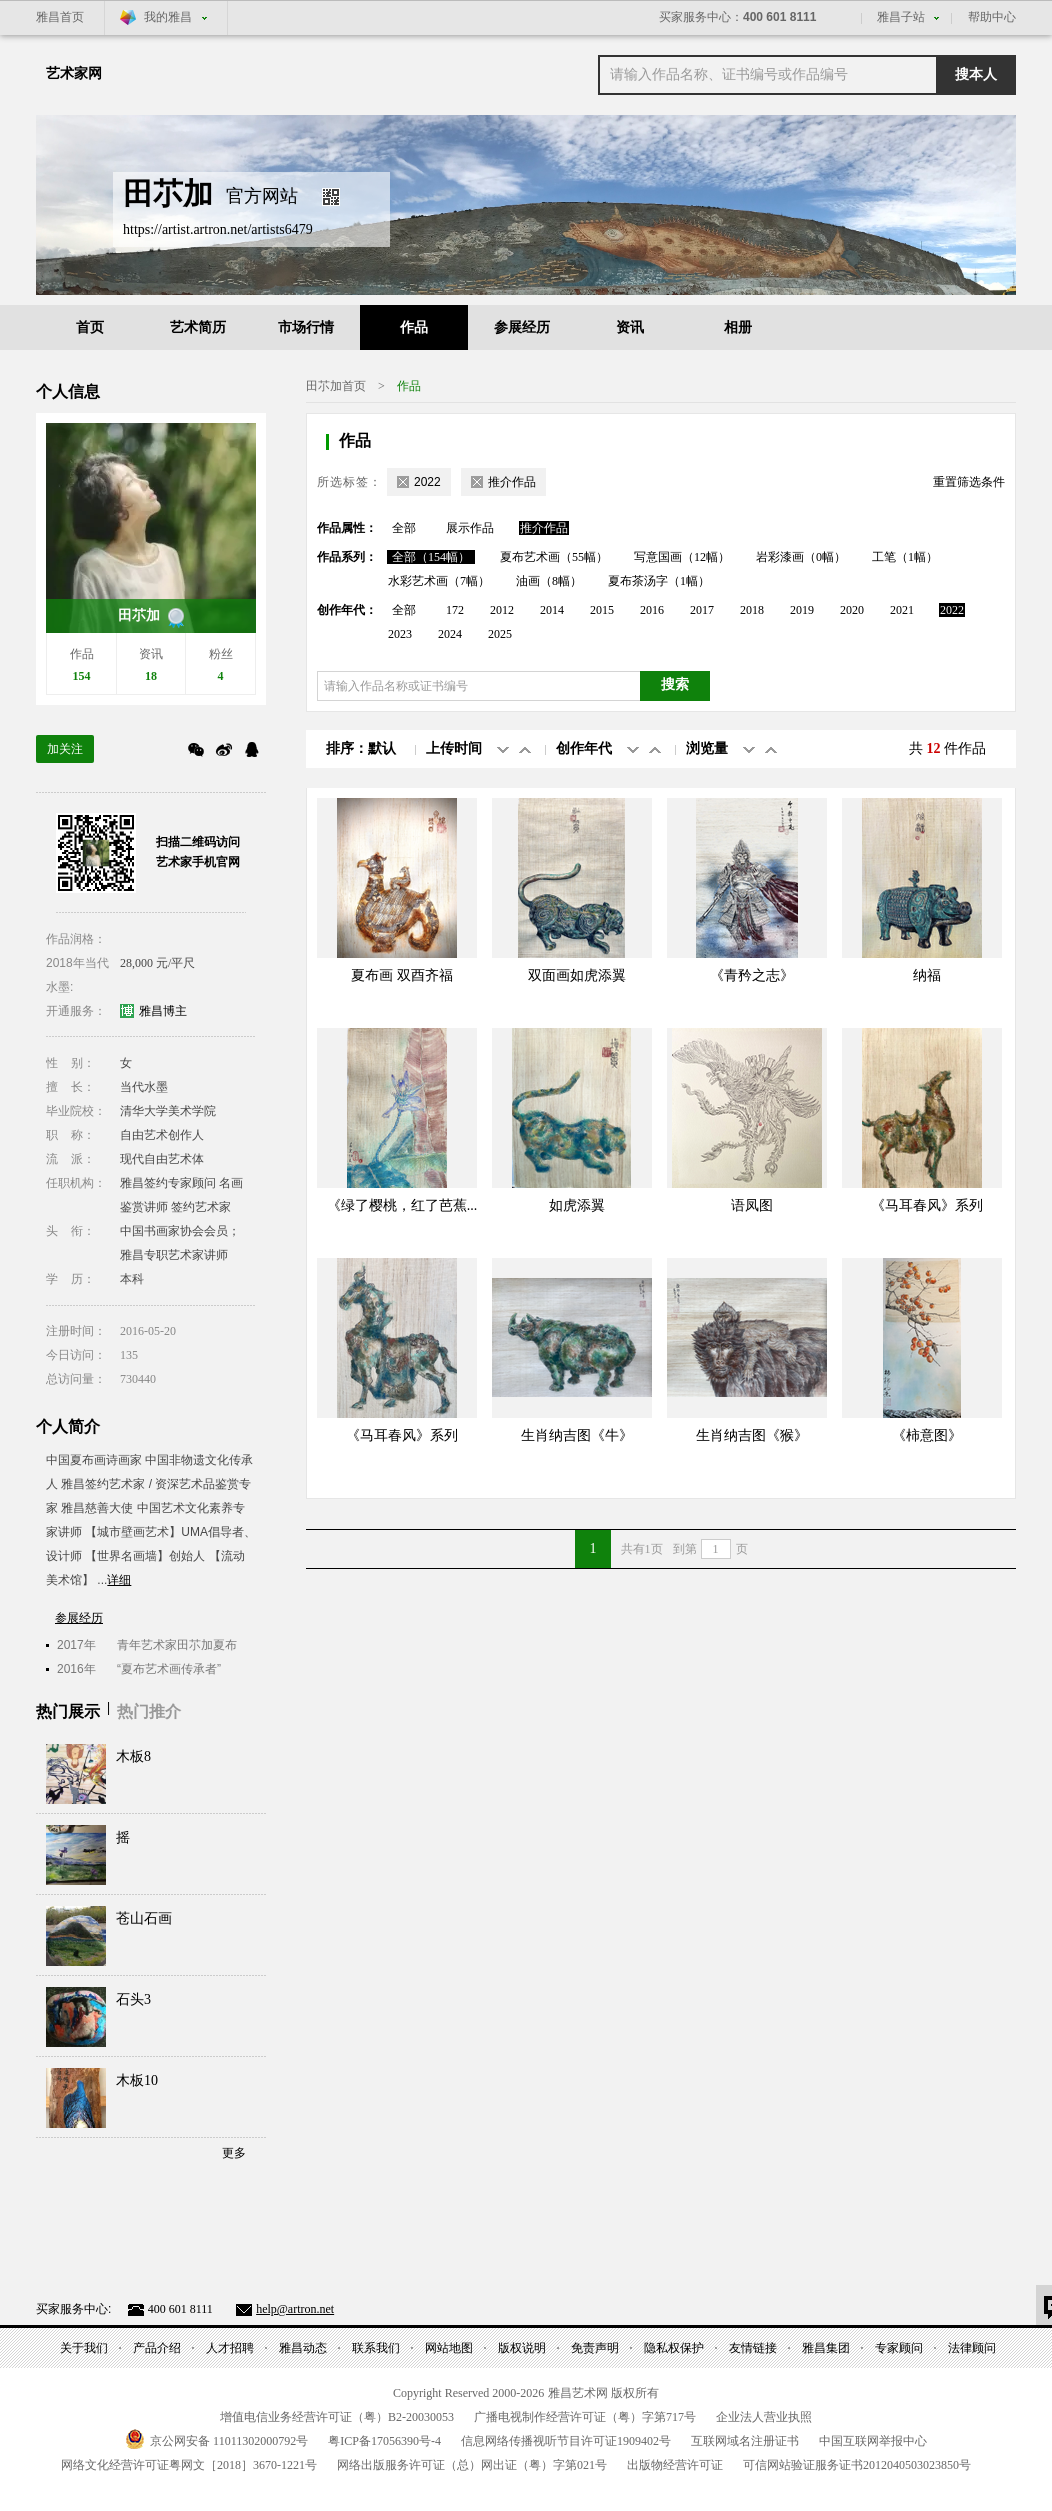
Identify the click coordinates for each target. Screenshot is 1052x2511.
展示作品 (470, 528)
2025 (500, 634)
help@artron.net (295, 2309)
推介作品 (544, 528)
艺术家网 (74, 73)
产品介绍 (157, 2348)
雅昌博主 (163, 1011)
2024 (450, 634)
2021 (902, 610)
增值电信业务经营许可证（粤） (337, 2417)
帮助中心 (992, 17)
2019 (802, 610)
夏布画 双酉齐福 (402, 975)
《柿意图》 (927, 1435)
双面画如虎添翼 (577, 975)
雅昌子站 (901, 17)
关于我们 (84, 2348)
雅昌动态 (303, 2348)
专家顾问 (899, 2348)
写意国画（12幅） (682, 557)
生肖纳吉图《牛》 (577, 1435)
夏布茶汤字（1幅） (659, 581)
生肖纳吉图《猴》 (752, 1435)
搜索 (675, 684)
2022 (952, 610)
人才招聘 (230, 2348)
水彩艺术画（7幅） (439, 581)
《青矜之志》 (752, 975)
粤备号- (384, 2441)
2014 (552, 610)
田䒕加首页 (336, 386)
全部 (404, 528)
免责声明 (595, 2348)
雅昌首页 (60, 17)
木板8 (133, 1756)
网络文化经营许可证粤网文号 (189, 2465)
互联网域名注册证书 (745, 2441)
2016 (652, 610)
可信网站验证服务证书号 (857, 2465)
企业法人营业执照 (764, 2417)
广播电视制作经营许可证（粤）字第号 (585, 2417)
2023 (400, 634)
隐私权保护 (674, 2348)
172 (455, 610)
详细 (119, 1580)
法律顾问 (972, 2348)
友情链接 (753, 2348)
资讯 (630, 327)
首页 (90, 327)
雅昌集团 (826, 2348)
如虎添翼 (577, 1205)
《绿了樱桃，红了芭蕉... (402, 1205)
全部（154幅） (431, 557)
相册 (738, 327)
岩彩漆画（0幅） (801, 557)
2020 (852, 610)
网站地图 (449, 2348)
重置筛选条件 (969, 482)
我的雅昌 (168, 17)
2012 (502, 610)
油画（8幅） (549, 581)
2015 (602, 610)
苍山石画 (144, 1918)
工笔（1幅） (905, 557)
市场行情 (306, 327)
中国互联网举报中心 (873, 2441)
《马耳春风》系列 (927, 1205)
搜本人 (976, 74)
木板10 (137, 2080)
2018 (752, 610)
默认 (382, 748)
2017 (702, 610)
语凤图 (752, 1205)
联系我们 (376, 2348)
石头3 (133, 1999)
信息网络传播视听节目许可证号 (566, 2441)
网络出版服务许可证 (472, 2465)
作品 (414, 327)
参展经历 (522, 327)
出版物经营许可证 (675, 2465)
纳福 (927, 975)
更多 (234, 2153)
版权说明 (522, 2348)
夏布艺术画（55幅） (554, 557)
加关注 (65, 749)
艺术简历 (198, 327)
